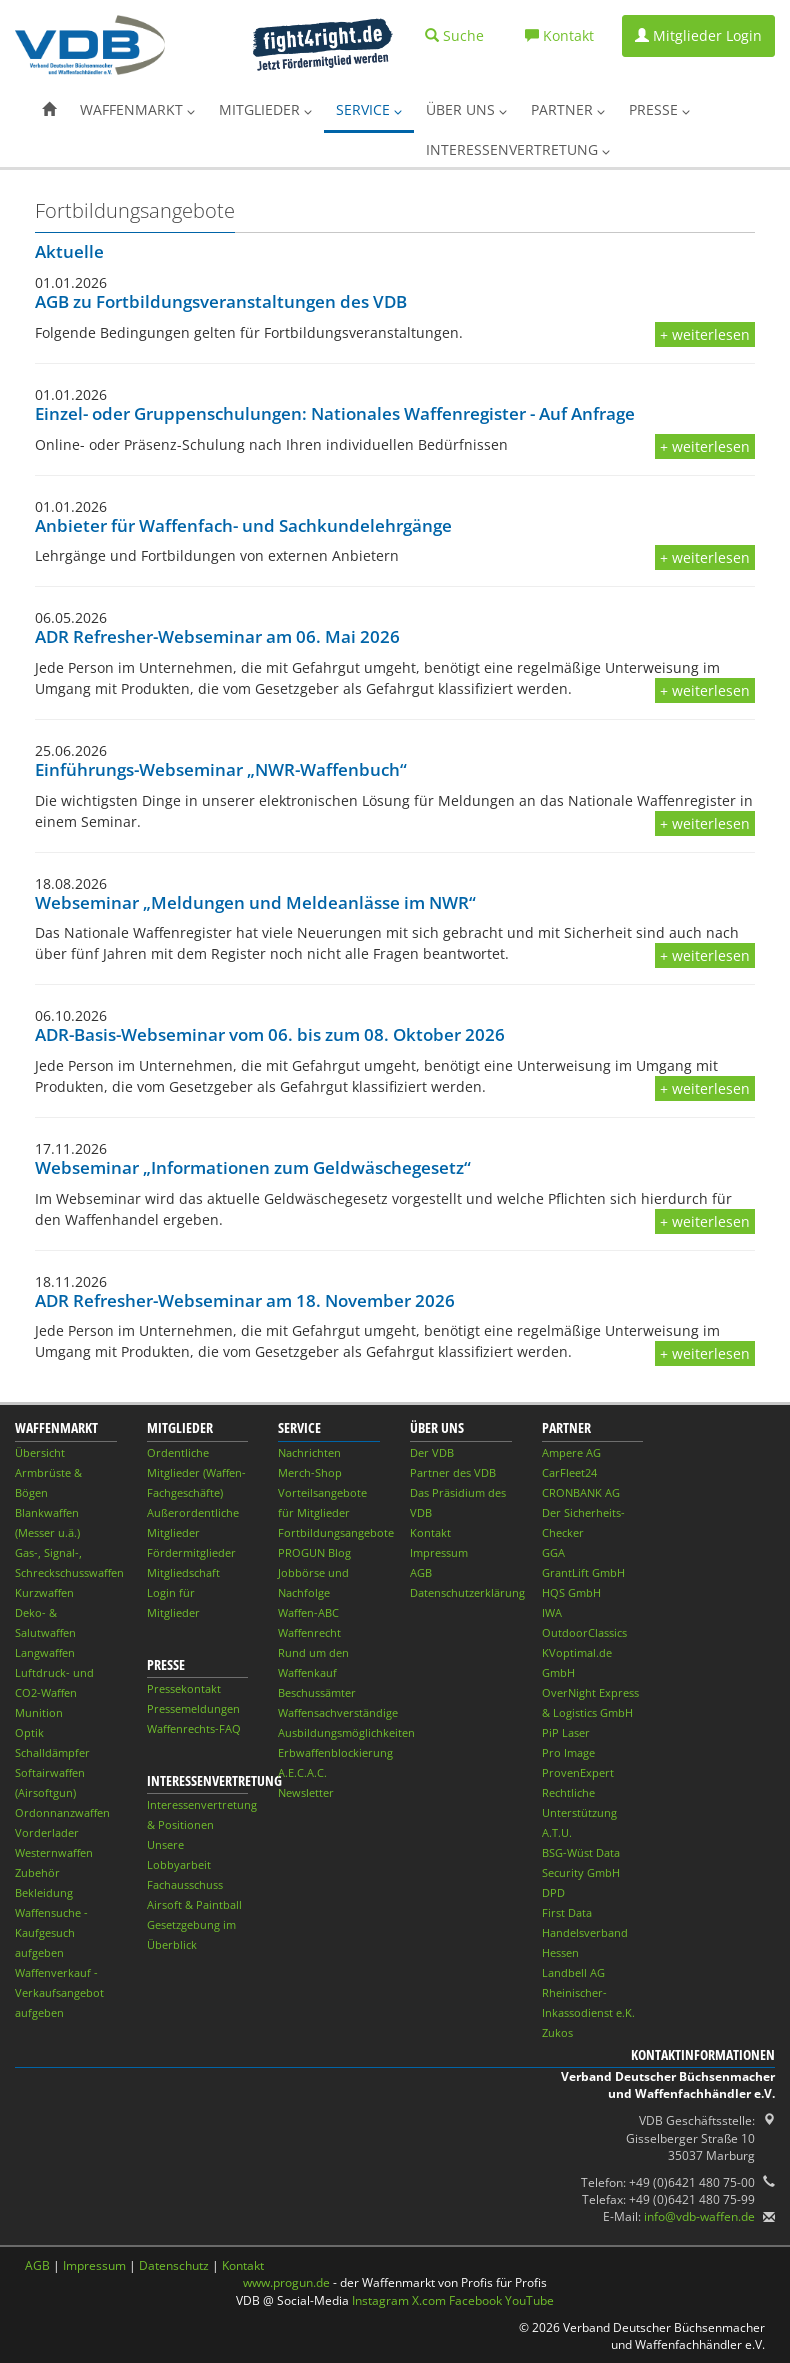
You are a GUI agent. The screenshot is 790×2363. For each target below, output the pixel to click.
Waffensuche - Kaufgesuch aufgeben (51, 1932)
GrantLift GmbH (583, 1572)
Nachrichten (309, 1452)
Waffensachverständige (338, 1712)
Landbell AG (573, 1972)
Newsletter (306, 1792)
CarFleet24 (569, 1472)
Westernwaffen (54, 1852)
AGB (421, 1572)
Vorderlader (47, 1832)
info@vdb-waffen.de (699, 2216)
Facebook (475, 2300)
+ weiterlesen (705, 334)
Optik (29, 1732)
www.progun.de (286, 2282)
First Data (567, 1912)
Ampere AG (571, 1452)
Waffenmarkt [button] (137, 109)
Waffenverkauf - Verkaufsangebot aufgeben (59, 1992)
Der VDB (432, 1452)
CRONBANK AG (581, 1492)
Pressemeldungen (193, 1708)
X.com (429, 2300)
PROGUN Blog (314, 1552)
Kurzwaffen (44, 1592)
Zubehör (37, 1872)
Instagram (380, 2300)
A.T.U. (557, 1832)
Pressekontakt (184, 1688)
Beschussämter (317, 1692)
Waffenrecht (309, 1632)
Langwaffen (45, 1652)
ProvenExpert (578, 1772)
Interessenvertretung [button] (518, 149)
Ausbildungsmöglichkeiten (346, 1732)
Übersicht (40, 1452)
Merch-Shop (310, 1472)
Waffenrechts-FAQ (194, 1728)
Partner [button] (568, 109)
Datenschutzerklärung (467, 1592)
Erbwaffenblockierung (335, 1752)
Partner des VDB (453, 1472)
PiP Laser (566, 1732)
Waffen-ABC (308, 1612)
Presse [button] (659, 109)
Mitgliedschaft (183, 1572)
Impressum (439, 1552)
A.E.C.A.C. (302, 1772)
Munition (39, 1712)
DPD (553, 1892)
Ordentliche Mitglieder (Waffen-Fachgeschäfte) (196, 1472)
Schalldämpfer (52, 1752)
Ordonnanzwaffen (62, 1812)
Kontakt (430, 1532)
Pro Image (568, 1752)
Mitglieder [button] (265, 109)
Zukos (557, 2032)
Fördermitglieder (191, 1552)
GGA (553, 1552)
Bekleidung (44, 1892)
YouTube (529, 2300)
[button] (49, 110)
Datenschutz (174, 2265)
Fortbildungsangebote (336, 1532)
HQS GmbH (571, 1592)
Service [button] (369, 109)
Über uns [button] (466, 109)
